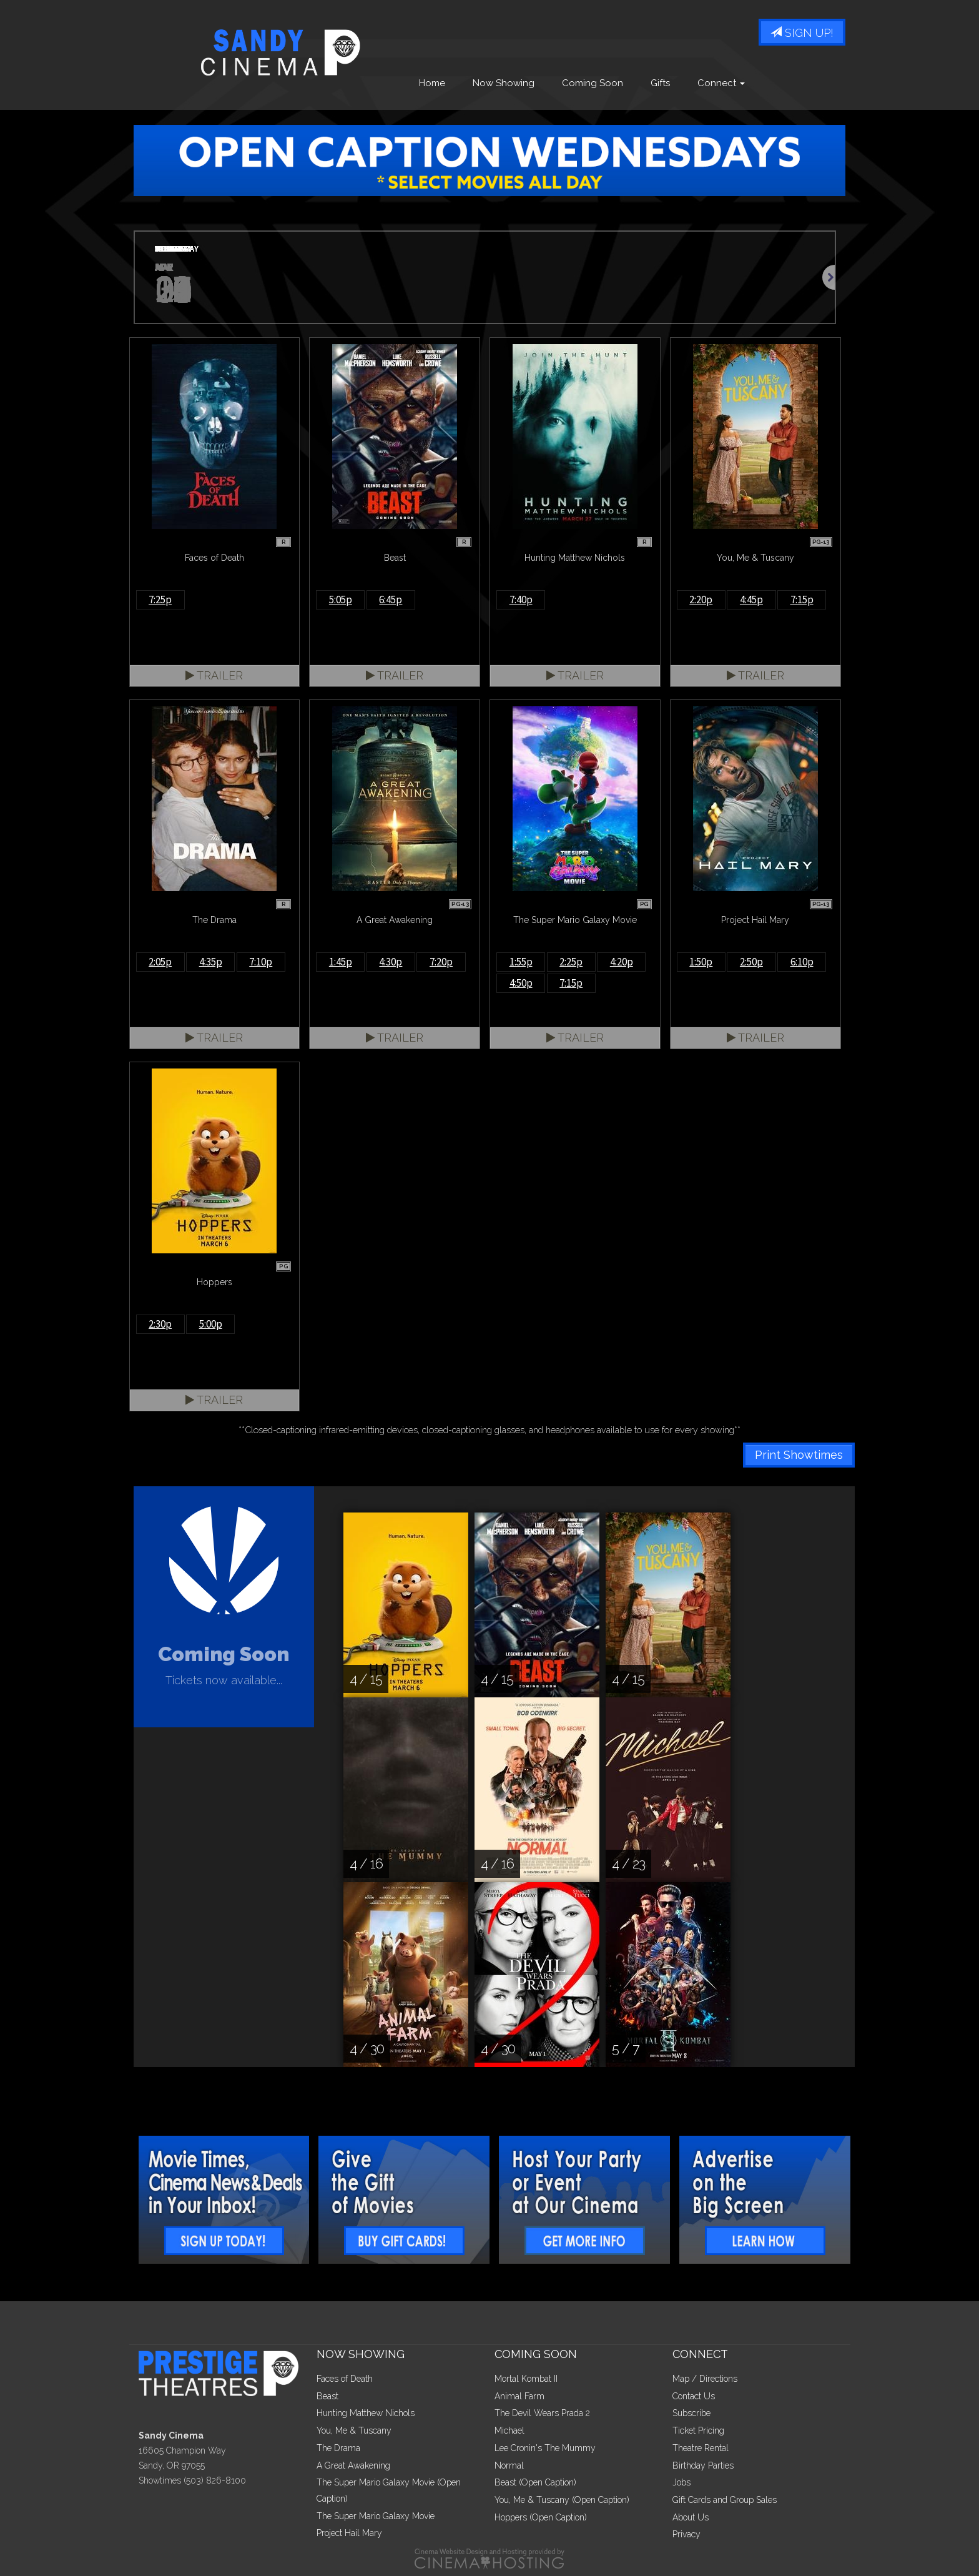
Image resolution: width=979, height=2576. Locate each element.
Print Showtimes (799, 1454)
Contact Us (693, 2396)
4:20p (621, 962)
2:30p (160, 1324)
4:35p (210, 962)
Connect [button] (721, 83)
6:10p (802, 962)
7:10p (260, 962)
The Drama (338, 2448)
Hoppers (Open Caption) (540, 2517)
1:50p (700, 962)
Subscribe (691, 2413)
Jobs (681, 2482)
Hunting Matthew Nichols (366, 2413)
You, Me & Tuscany (354, 2430)
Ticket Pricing (698, 2430)
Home (432, 83)
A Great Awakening (353, 2465)
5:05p (340, 599)
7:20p (441, 962)
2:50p (751, 962)
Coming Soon (592, 83)
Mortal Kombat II (526, 2379)
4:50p (521, 983)
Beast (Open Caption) (535, 2482)
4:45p (751, 599)
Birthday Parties (703, 2465)
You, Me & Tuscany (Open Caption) (561, 2500)
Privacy (686, 2534)
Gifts (660, 83)
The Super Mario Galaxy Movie (376, 2516)
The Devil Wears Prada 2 (542, 2413)
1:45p (340, 962)
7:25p (160, 599)
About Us (690, 2517)
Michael (509, 2430)
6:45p (390, 599)
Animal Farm (519, 2396)
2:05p (160, 962)
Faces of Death (345, 2379)
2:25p (571, 962)
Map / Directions (704, 2379)
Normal (509, 2465)
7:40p (521, 599)
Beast (327, 2396)
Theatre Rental (700, 2448)
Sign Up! (802, 32)
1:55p (521, 962)
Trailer (214, 675)
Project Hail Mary (349, 2533)
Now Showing (503, 83)
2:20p (700, 599)
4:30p (390, 962)
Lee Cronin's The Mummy (545, 2448)
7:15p (802, 599)
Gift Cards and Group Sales (724, 2500)
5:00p (210, 1324)
